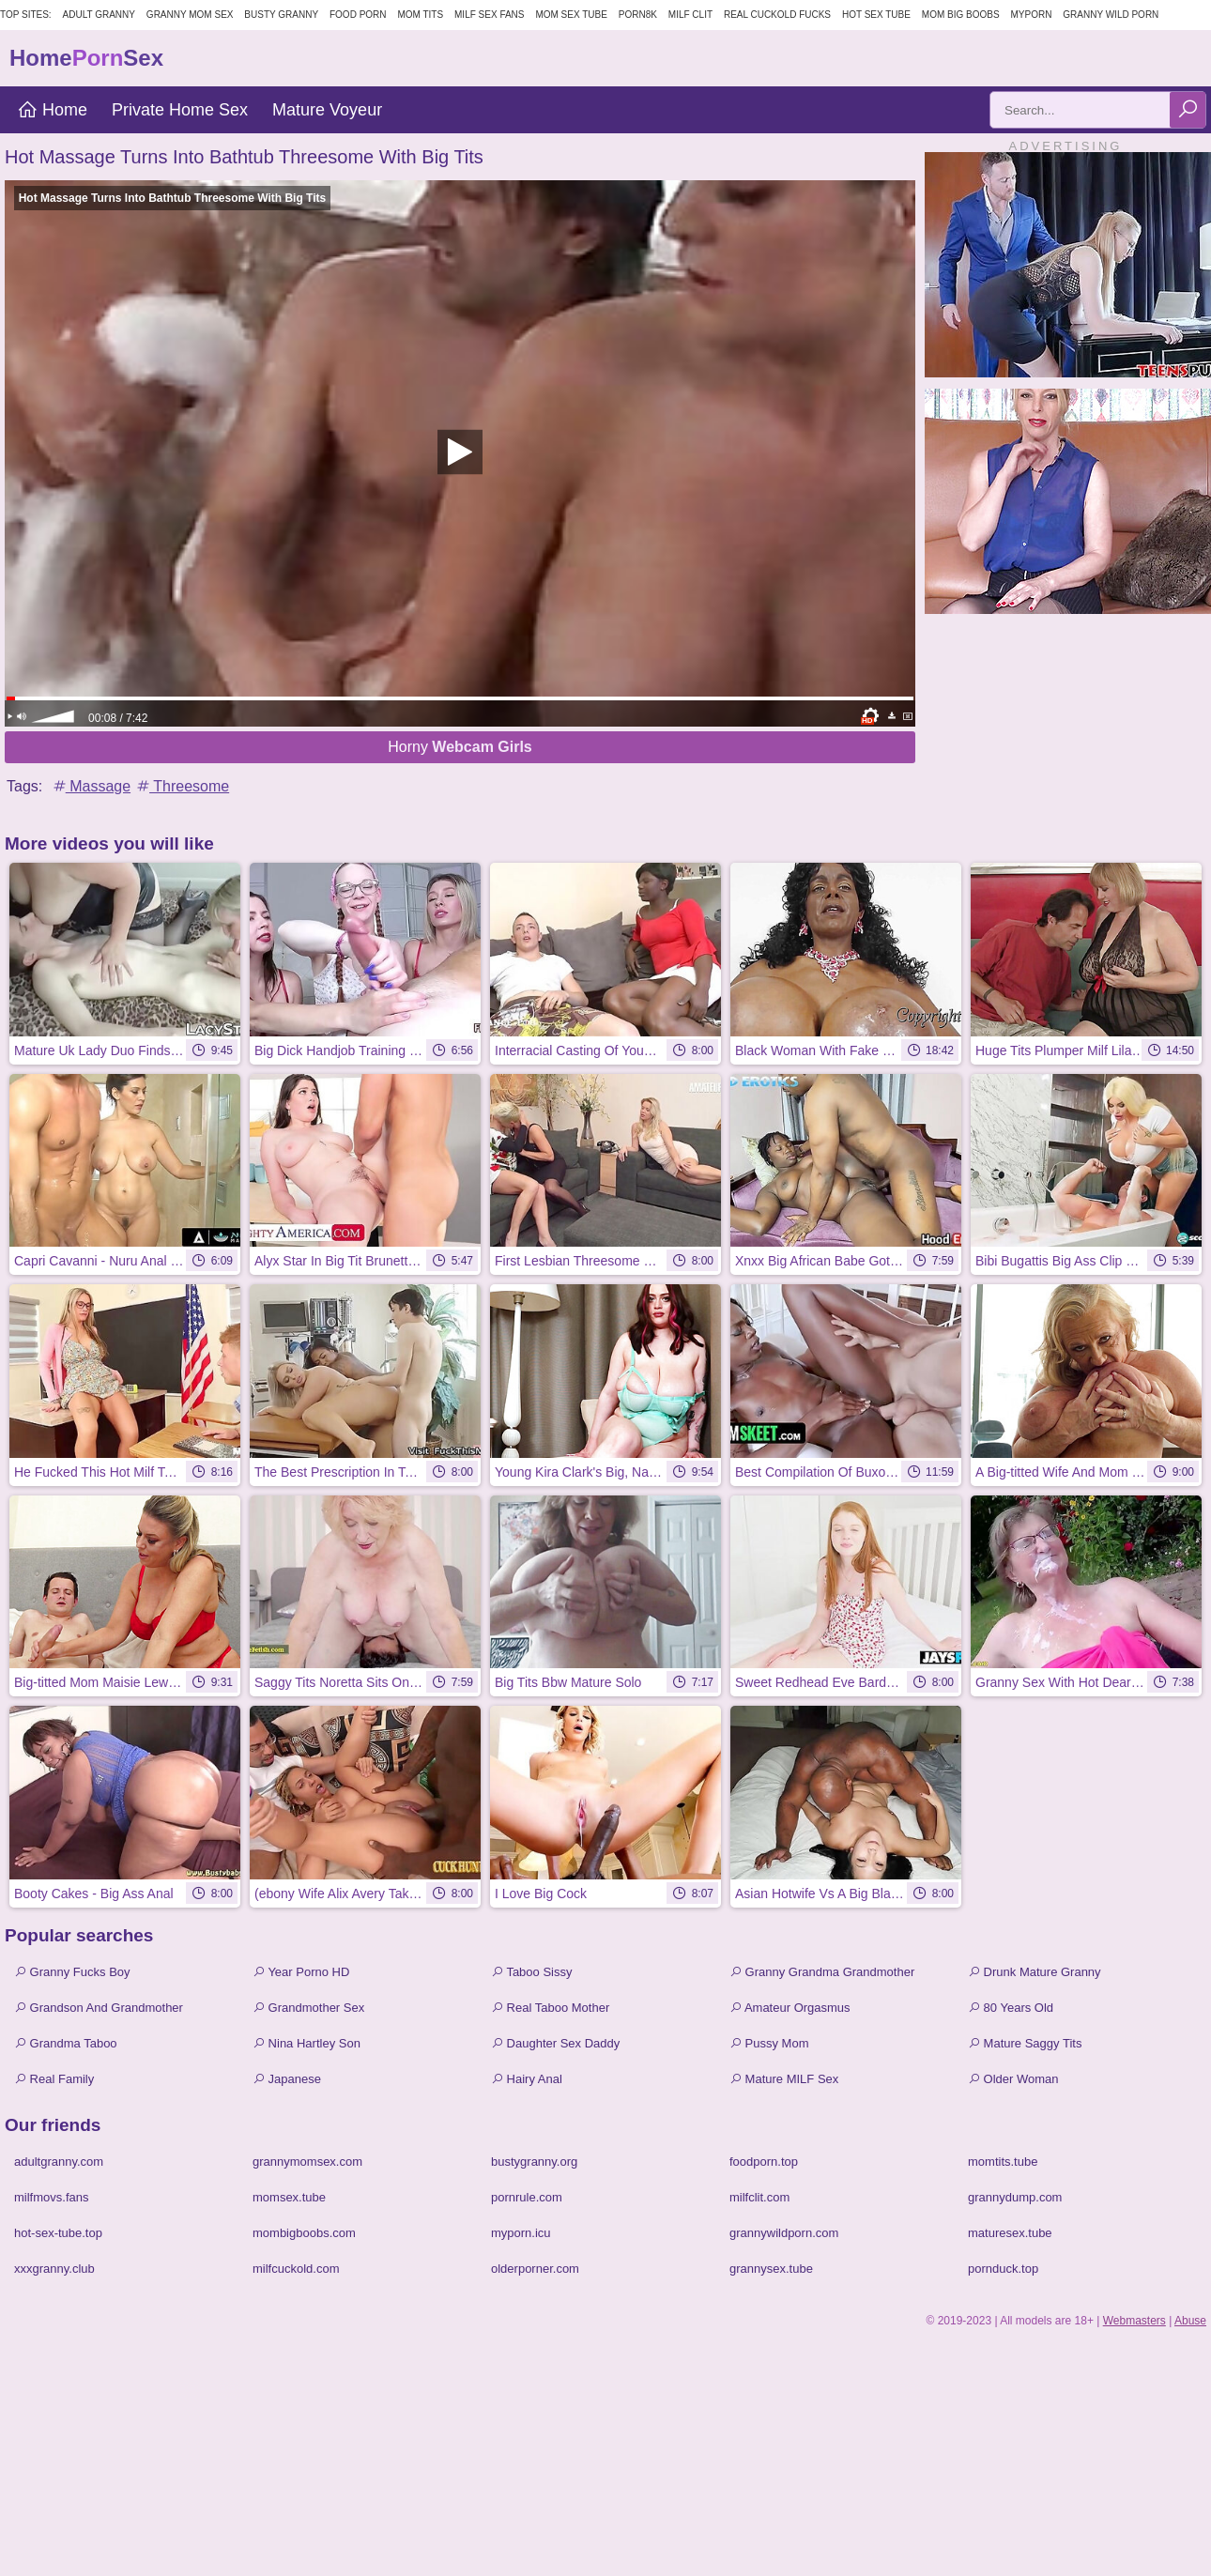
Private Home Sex (180, 109)
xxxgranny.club (54, 2269)
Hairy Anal (526, 2079)
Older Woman (1013, 2079)
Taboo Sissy (531, 1972)
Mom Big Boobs (961, 14)
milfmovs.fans (51, 2197)
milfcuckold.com (296, 2269)
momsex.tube (289, 2197)
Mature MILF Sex (783, 2079)
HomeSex (86, 57)
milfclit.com (759, 2197)
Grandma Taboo (65, 2043)
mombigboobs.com (304, 2233)
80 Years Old (1010, 2008)
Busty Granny (281, 14)
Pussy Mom (769, 2043)
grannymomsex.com (307, 2161)
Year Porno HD (301, 1972)
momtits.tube (1002, 2161)
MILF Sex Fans (489, 14)
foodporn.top (763, 2161)
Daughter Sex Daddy (555, 2043)
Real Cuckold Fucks (777, 14)
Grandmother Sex (308, 2008)
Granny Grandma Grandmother (821, 1972)
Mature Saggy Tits (1024, 2043)
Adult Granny (99, 14)
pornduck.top (1003, 2269)
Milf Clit (690, 14)
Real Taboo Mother (550, 2008)
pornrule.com (526, 2197)
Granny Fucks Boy (72, 1972)
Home (52, 110)
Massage (90, 786)
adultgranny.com (58, 2161)
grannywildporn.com (783, 2233)
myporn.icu (521, 2233)
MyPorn (1030, 14)
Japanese (287, 2079)
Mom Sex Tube (571, 14)
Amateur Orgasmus (790, 2008)
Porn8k (638, 14)
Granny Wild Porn (1110, 14)
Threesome (181, 786)
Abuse (1190, 2320)
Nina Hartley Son (306, 2043)
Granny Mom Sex (190, 14)
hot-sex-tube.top (58, 2233)
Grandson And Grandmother (98, 2008)
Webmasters (1134, 2320)
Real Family (54, 2079)
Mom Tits (420, 14)
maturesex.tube (1010, 2233)
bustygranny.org (534, 2161)
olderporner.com (535, 2269)
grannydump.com (1015, 2197)
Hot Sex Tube (876, 14)
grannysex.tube (771, 2269)
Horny (460, 747)
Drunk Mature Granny (1034, 1972)
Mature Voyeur (327, 109)
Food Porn (358, 14)
